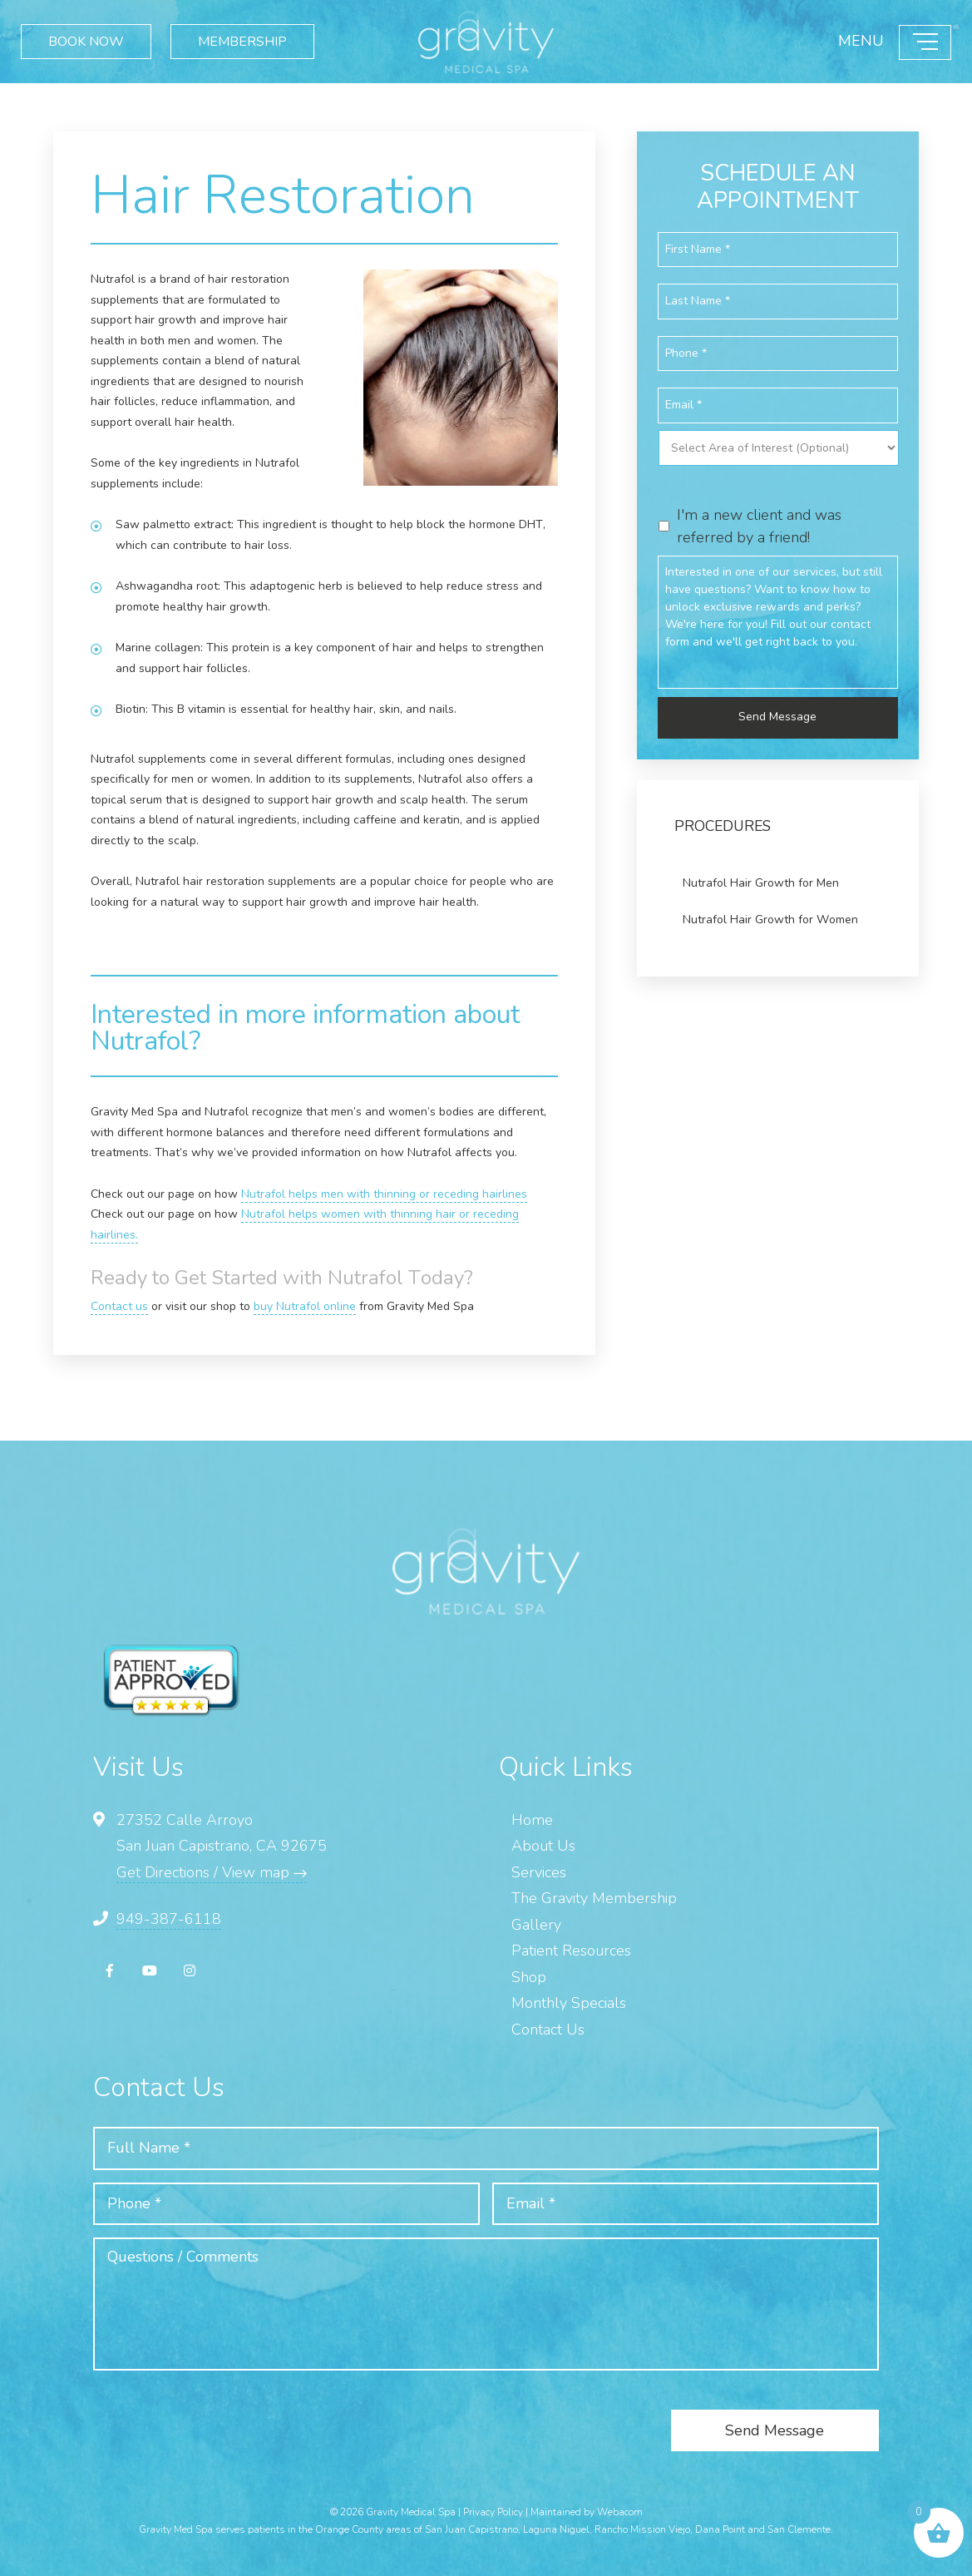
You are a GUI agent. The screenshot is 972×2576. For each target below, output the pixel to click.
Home (532, 1820)
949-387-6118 (168, 1919)
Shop (528, 1977)
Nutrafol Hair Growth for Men (761, 883)
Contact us (119, 1306)
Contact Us (548, 2030)
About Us (543, 1846)
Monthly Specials (568, 2003)
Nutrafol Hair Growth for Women (770, 919)
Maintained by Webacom (586, 2512)
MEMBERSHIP (242, 41)
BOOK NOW (86, 41)
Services (538, 1872)
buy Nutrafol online (305, 1306)
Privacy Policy (493, 2512)
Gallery (536, 1925)
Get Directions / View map (211, 1872)
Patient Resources (571, 1950)
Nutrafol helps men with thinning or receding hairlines (384, 1194)
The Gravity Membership (594, 1898)
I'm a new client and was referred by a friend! (759, 526)
